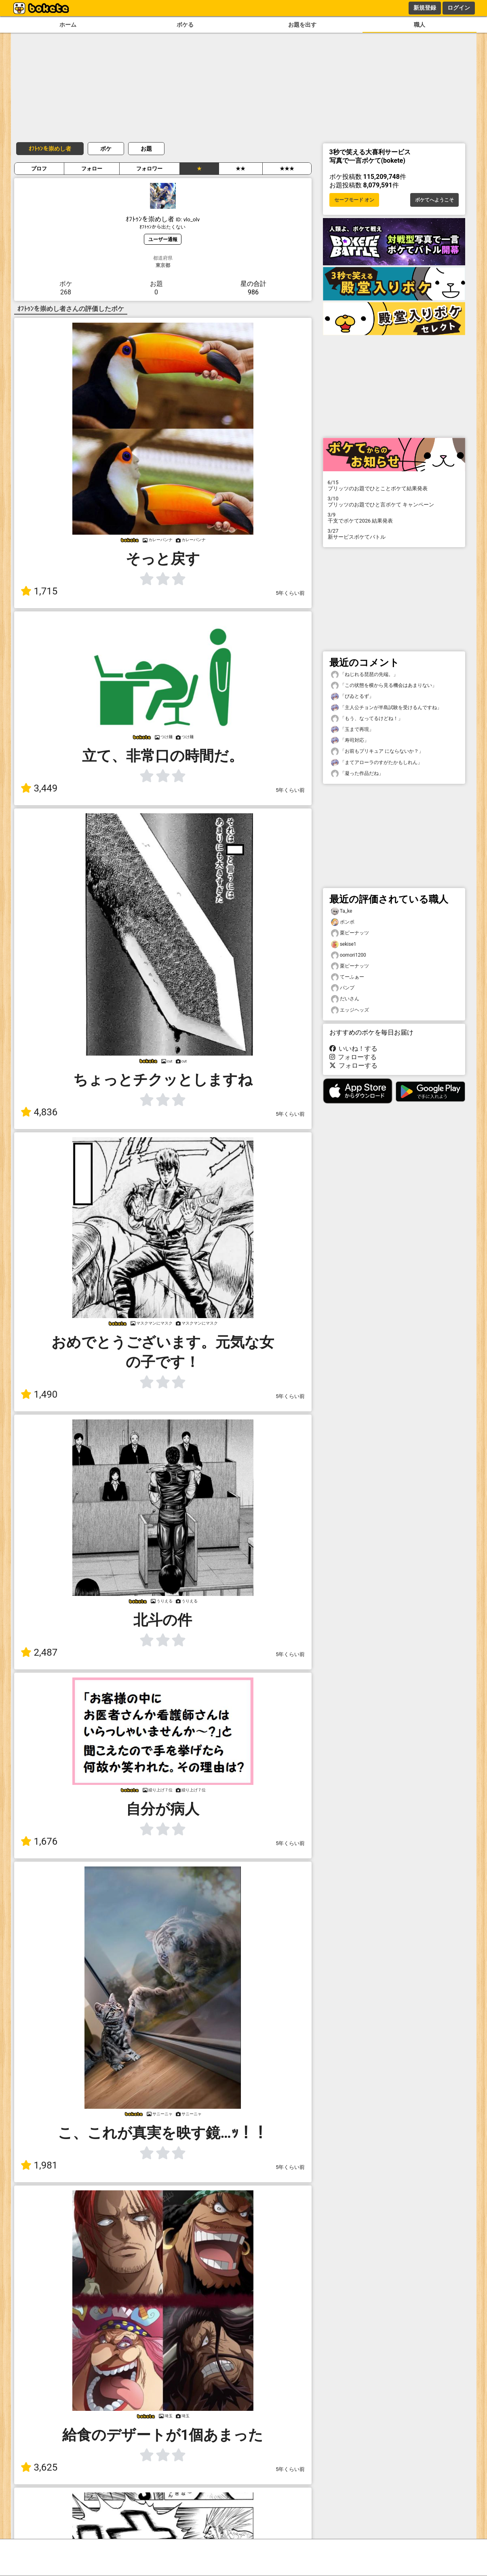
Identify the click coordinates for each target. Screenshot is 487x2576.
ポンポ (342, 922)
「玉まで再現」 (352, 729)
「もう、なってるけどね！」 (367, 718)
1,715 (39, 591)
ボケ (106, 148)
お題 (146, 148)
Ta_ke (341, 911)
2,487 (39, 1652)
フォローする (353, 1057)
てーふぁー (347, 977)
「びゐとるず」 (352, 696)
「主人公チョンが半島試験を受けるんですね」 (386, 708)
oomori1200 (348, 955)
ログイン (458, 7)
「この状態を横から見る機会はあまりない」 (384, 685)
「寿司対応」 (350, 740)
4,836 (39, 1112)
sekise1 (343, 944)
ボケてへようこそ (434, 200)
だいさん (345, 999)
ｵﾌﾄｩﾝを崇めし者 (50, 148)
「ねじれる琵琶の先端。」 (364, 674)
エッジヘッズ (350, 1010)
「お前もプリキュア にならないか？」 (377, 751)
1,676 (39, 1841)
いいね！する (353, 1048)
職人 (419, 24)
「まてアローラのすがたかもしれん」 (376, 762)
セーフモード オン (354, 200)
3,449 (39, 788)
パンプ (342, 988)
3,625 (39, 2467)
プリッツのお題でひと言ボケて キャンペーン (394, 501)
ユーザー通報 (162, 239)
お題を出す (302, 24)
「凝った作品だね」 (357, 773)
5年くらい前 (290, 593)
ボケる (185, 24)
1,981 (39, 2165)
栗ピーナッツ (350, 933)
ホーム (67, 24)
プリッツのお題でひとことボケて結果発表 (394, 485)
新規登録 (424, 7)
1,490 (39, 1394)
